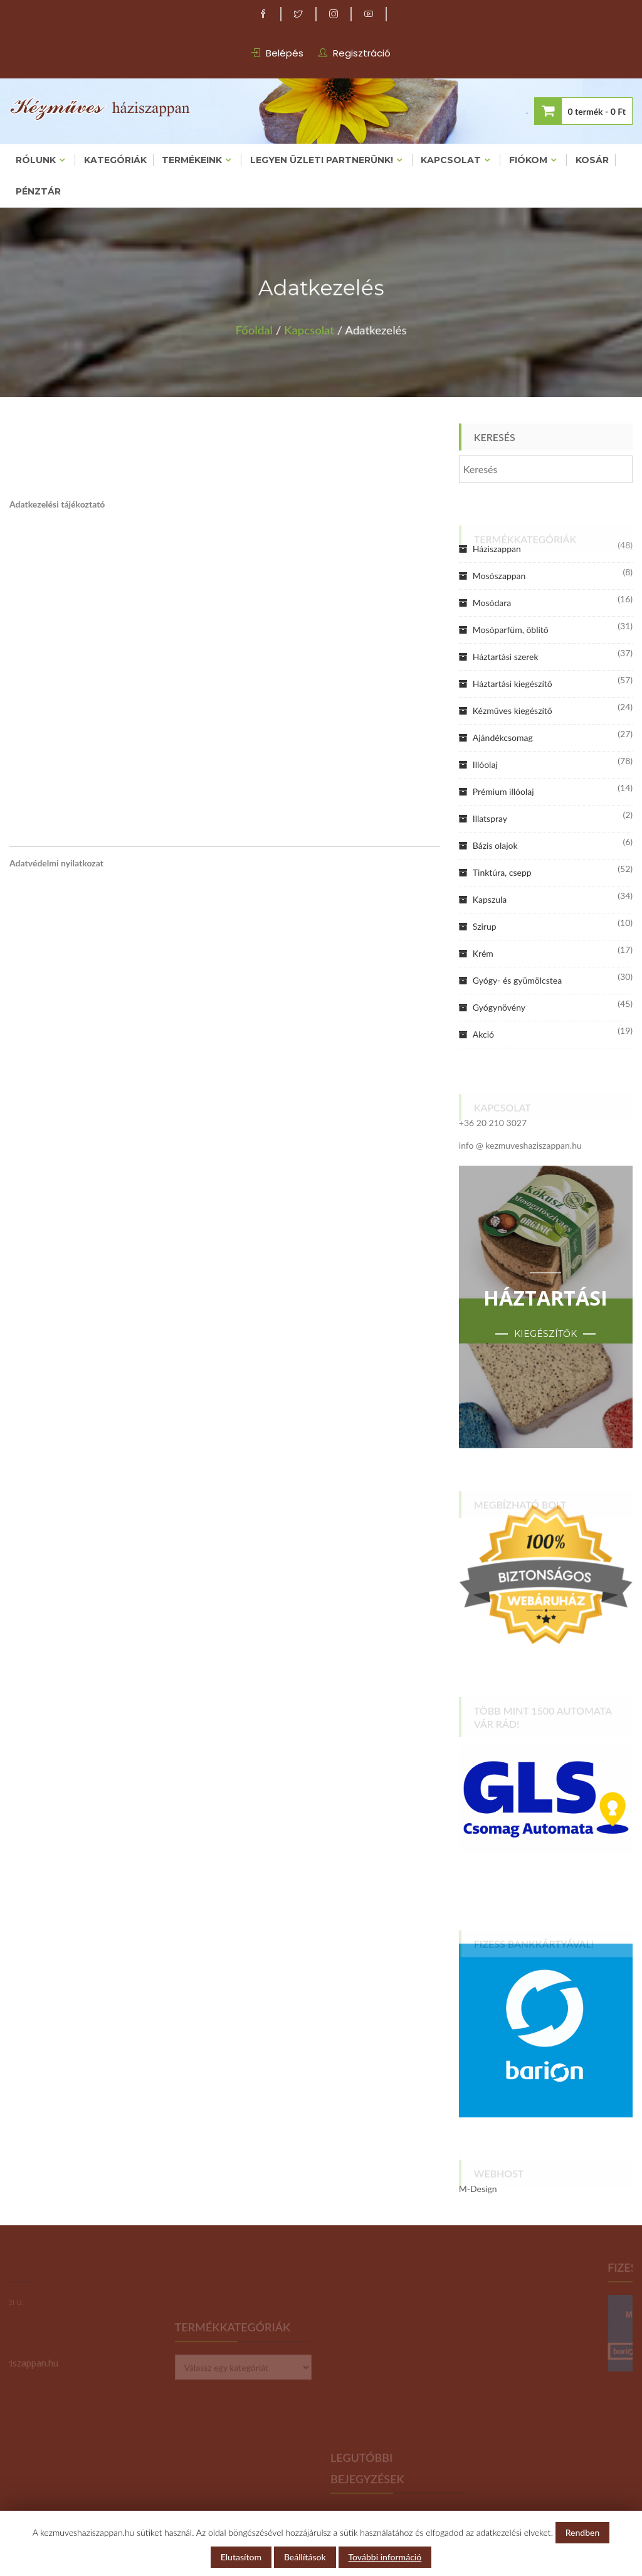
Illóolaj (485, 764)
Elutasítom (241, 2557)
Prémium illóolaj (503, 791)
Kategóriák (115, 160)
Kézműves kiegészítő (512, 710)
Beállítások (305, 2557)
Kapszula (490, 899)
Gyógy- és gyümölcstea (517, 980)
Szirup (485, 926)
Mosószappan (499, 575)
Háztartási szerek (506, 656)
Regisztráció (362, 53)
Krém (483, 953)
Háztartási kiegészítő (512, 683)
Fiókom (528, 160)
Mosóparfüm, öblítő (511, 629)
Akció (483, 1034)
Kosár (592, 160)
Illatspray (490, 818)
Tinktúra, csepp (502, 872)
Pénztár (38, 191)
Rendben (583, 2532)
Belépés (284, 53)
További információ (385, 2557)
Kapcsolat (451, 160)
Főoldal (264, 327)
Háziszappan (497, 548)
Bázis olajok (495, 845)
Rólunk (36, 160)
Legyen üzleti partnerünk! (321, 160)
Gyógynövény (499, 1007)
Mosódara (492, 602)
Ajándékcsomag (503, 737)
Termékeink (192, 160)
